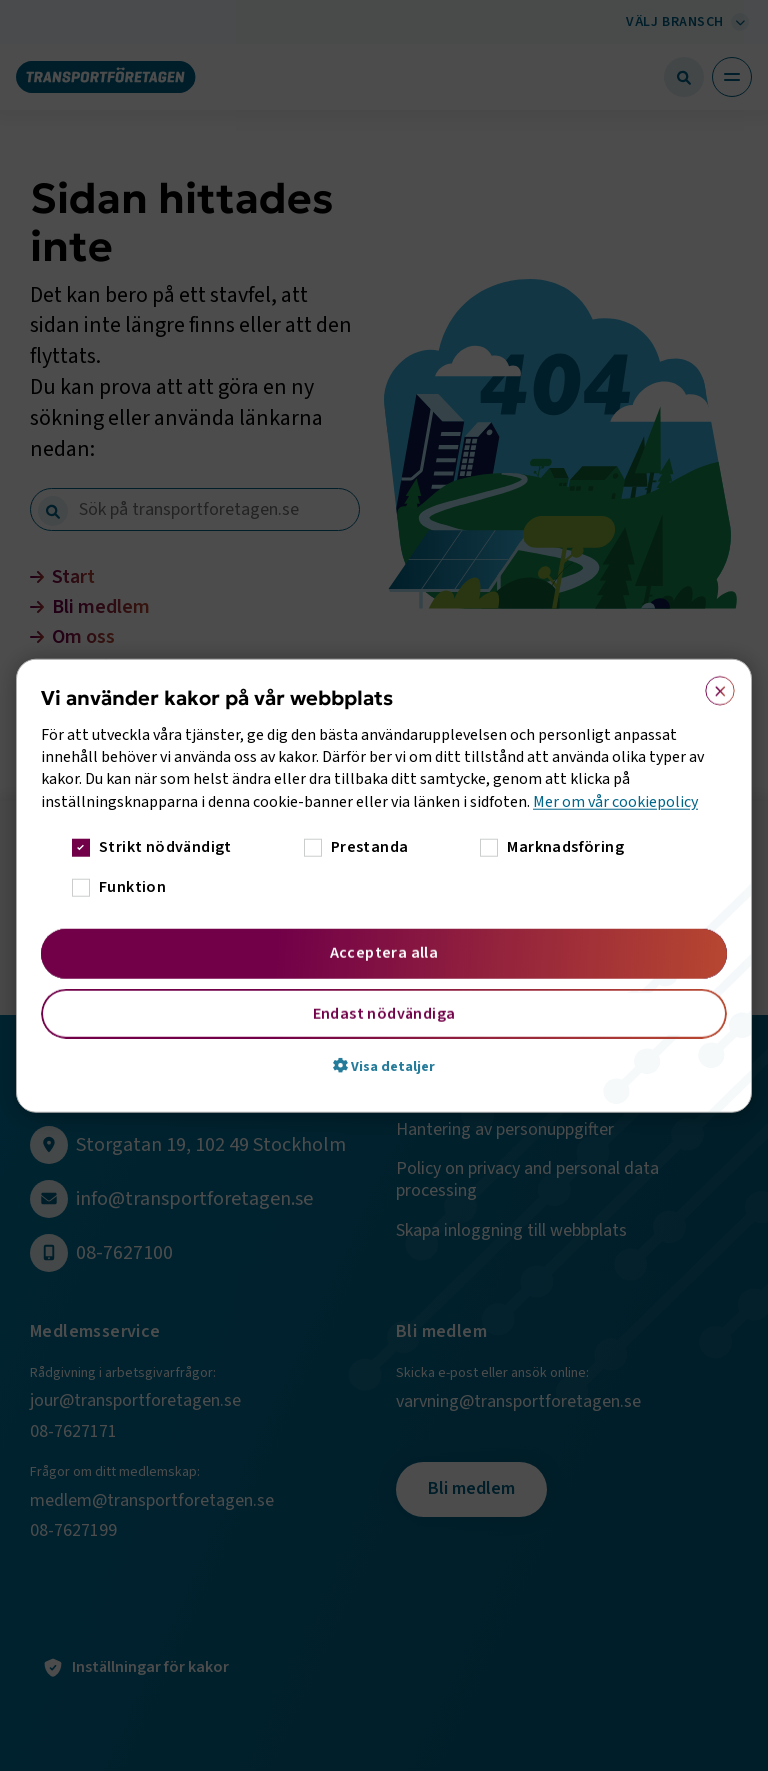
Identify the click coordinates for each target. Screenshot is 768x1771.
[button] (384, 1066)
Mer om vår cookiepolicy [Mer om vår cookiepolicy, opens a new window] (615, 801)
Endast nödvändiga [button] (384, 1014)
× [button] (713, 686)
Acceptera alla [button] (384, 953)
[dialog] (384, 885)
